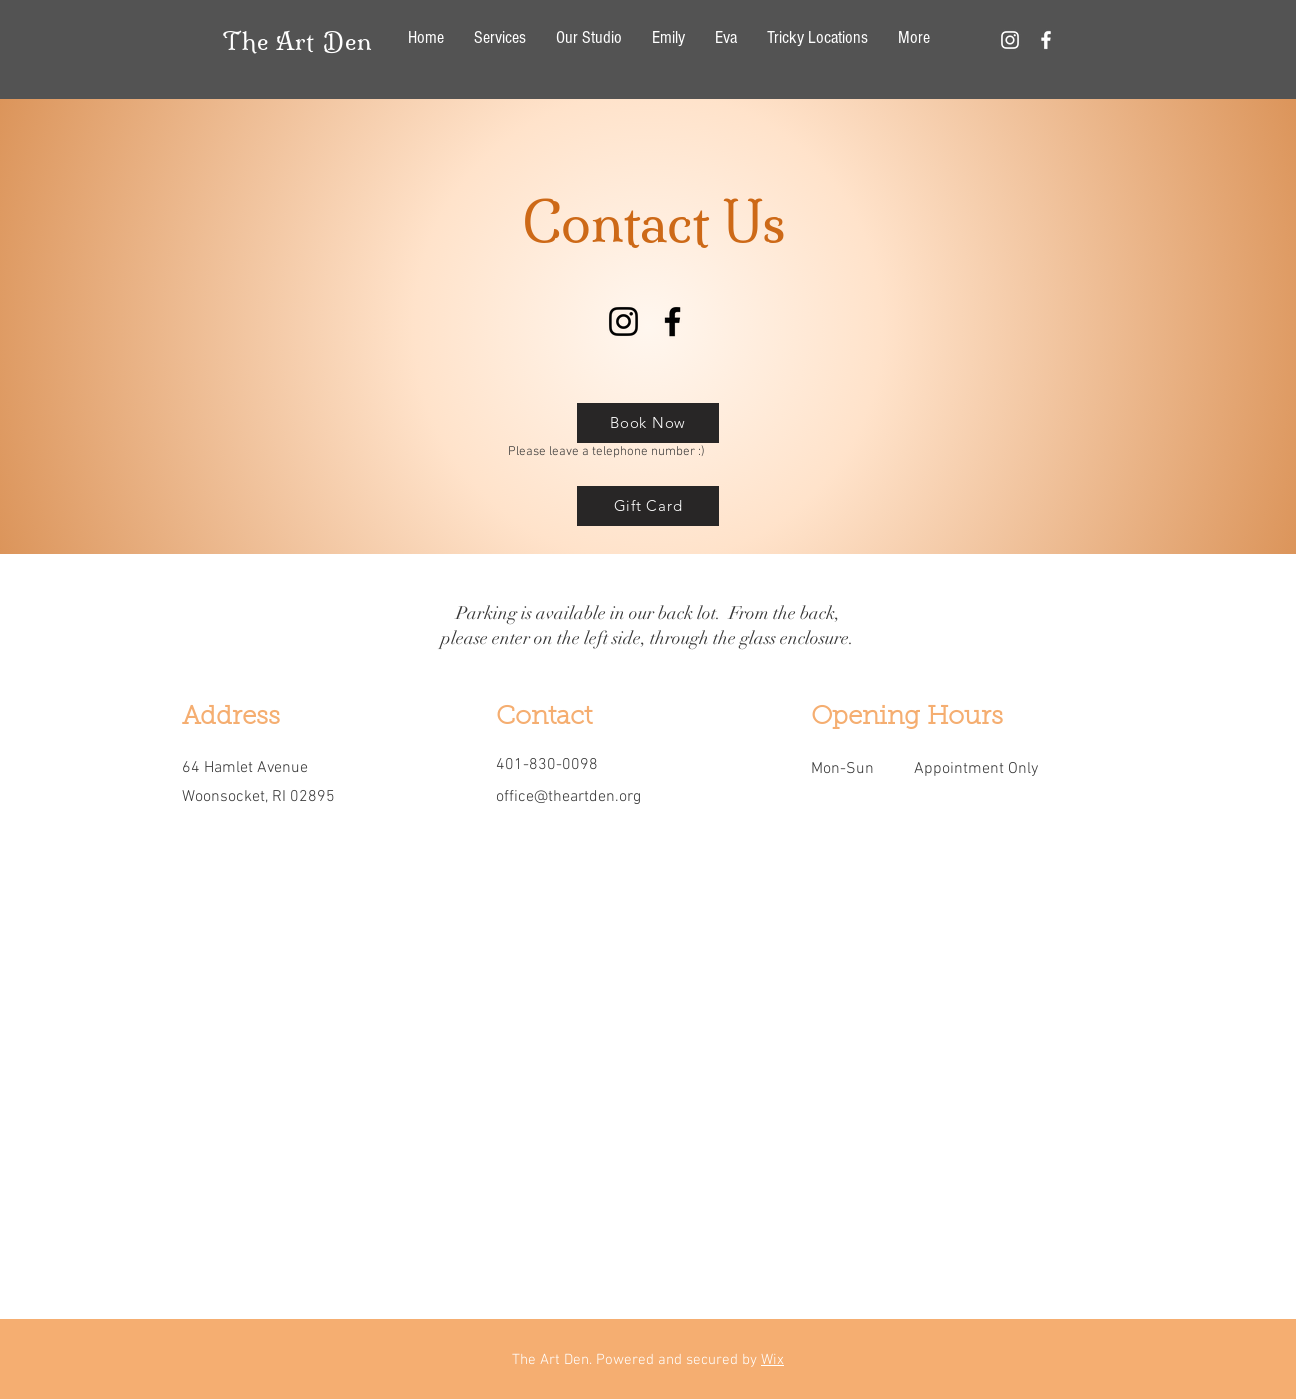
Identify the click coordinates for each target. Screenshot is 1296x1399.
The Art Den (297, 41)
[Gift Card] (648, 506)
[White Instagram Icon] (1010, 40)
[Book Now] (648, 423)
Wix (772, 1360)
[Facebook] (672, 321)
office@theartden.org (568, 797)
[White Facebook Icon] (1046, 40)
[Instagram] (623, 321)
